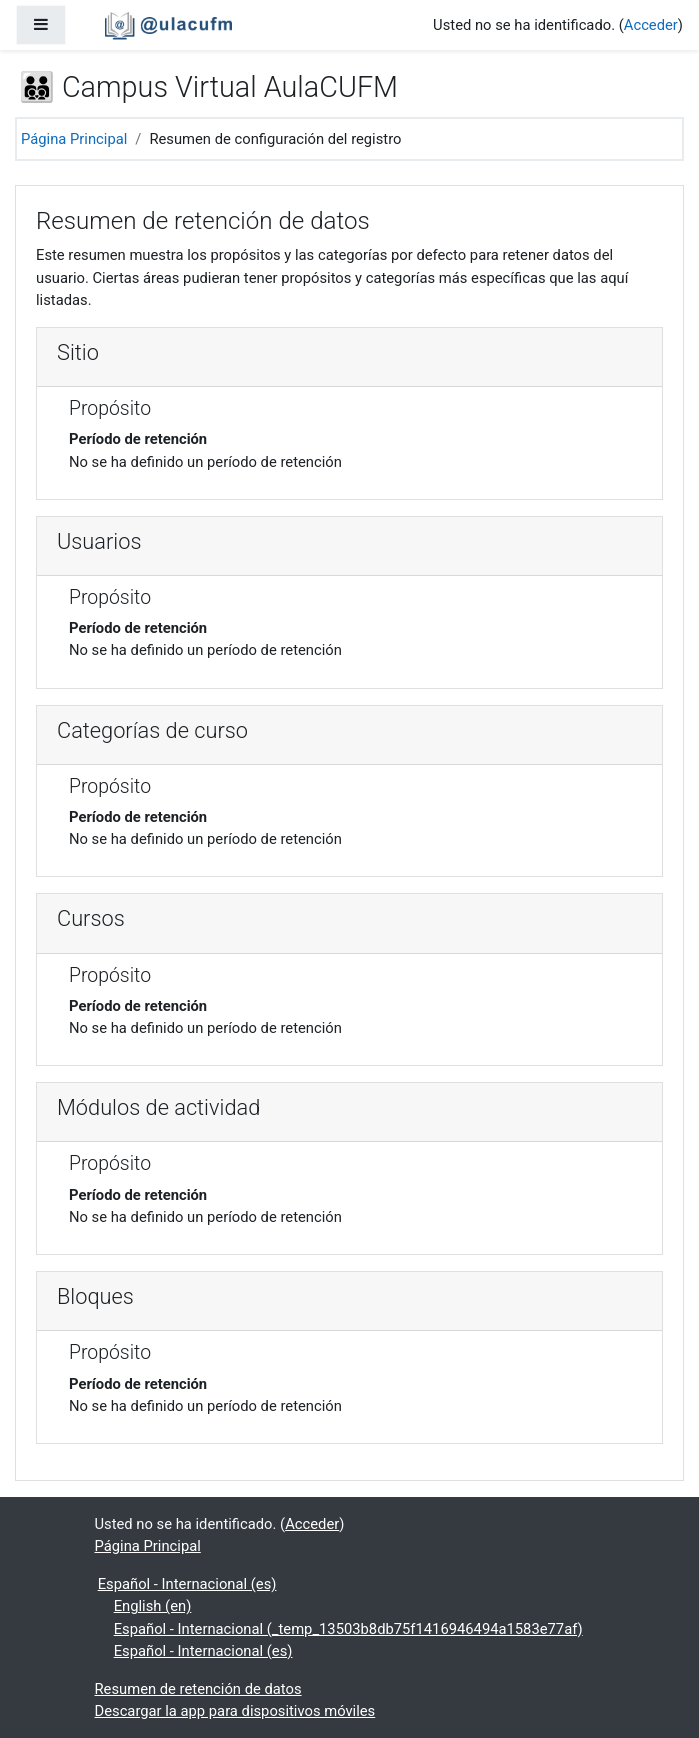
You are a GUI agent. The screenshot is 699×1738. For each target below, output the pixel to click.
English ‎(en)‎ (153, 1606)
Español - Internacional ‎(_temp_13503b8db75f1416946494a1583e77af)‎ (348, 1629)
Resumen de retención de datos (198, 1689)
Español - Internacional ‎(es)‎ (187, 1584)
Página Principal (74, 139)
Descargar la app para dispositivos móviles (235, 1711)
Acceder (651, 25)
